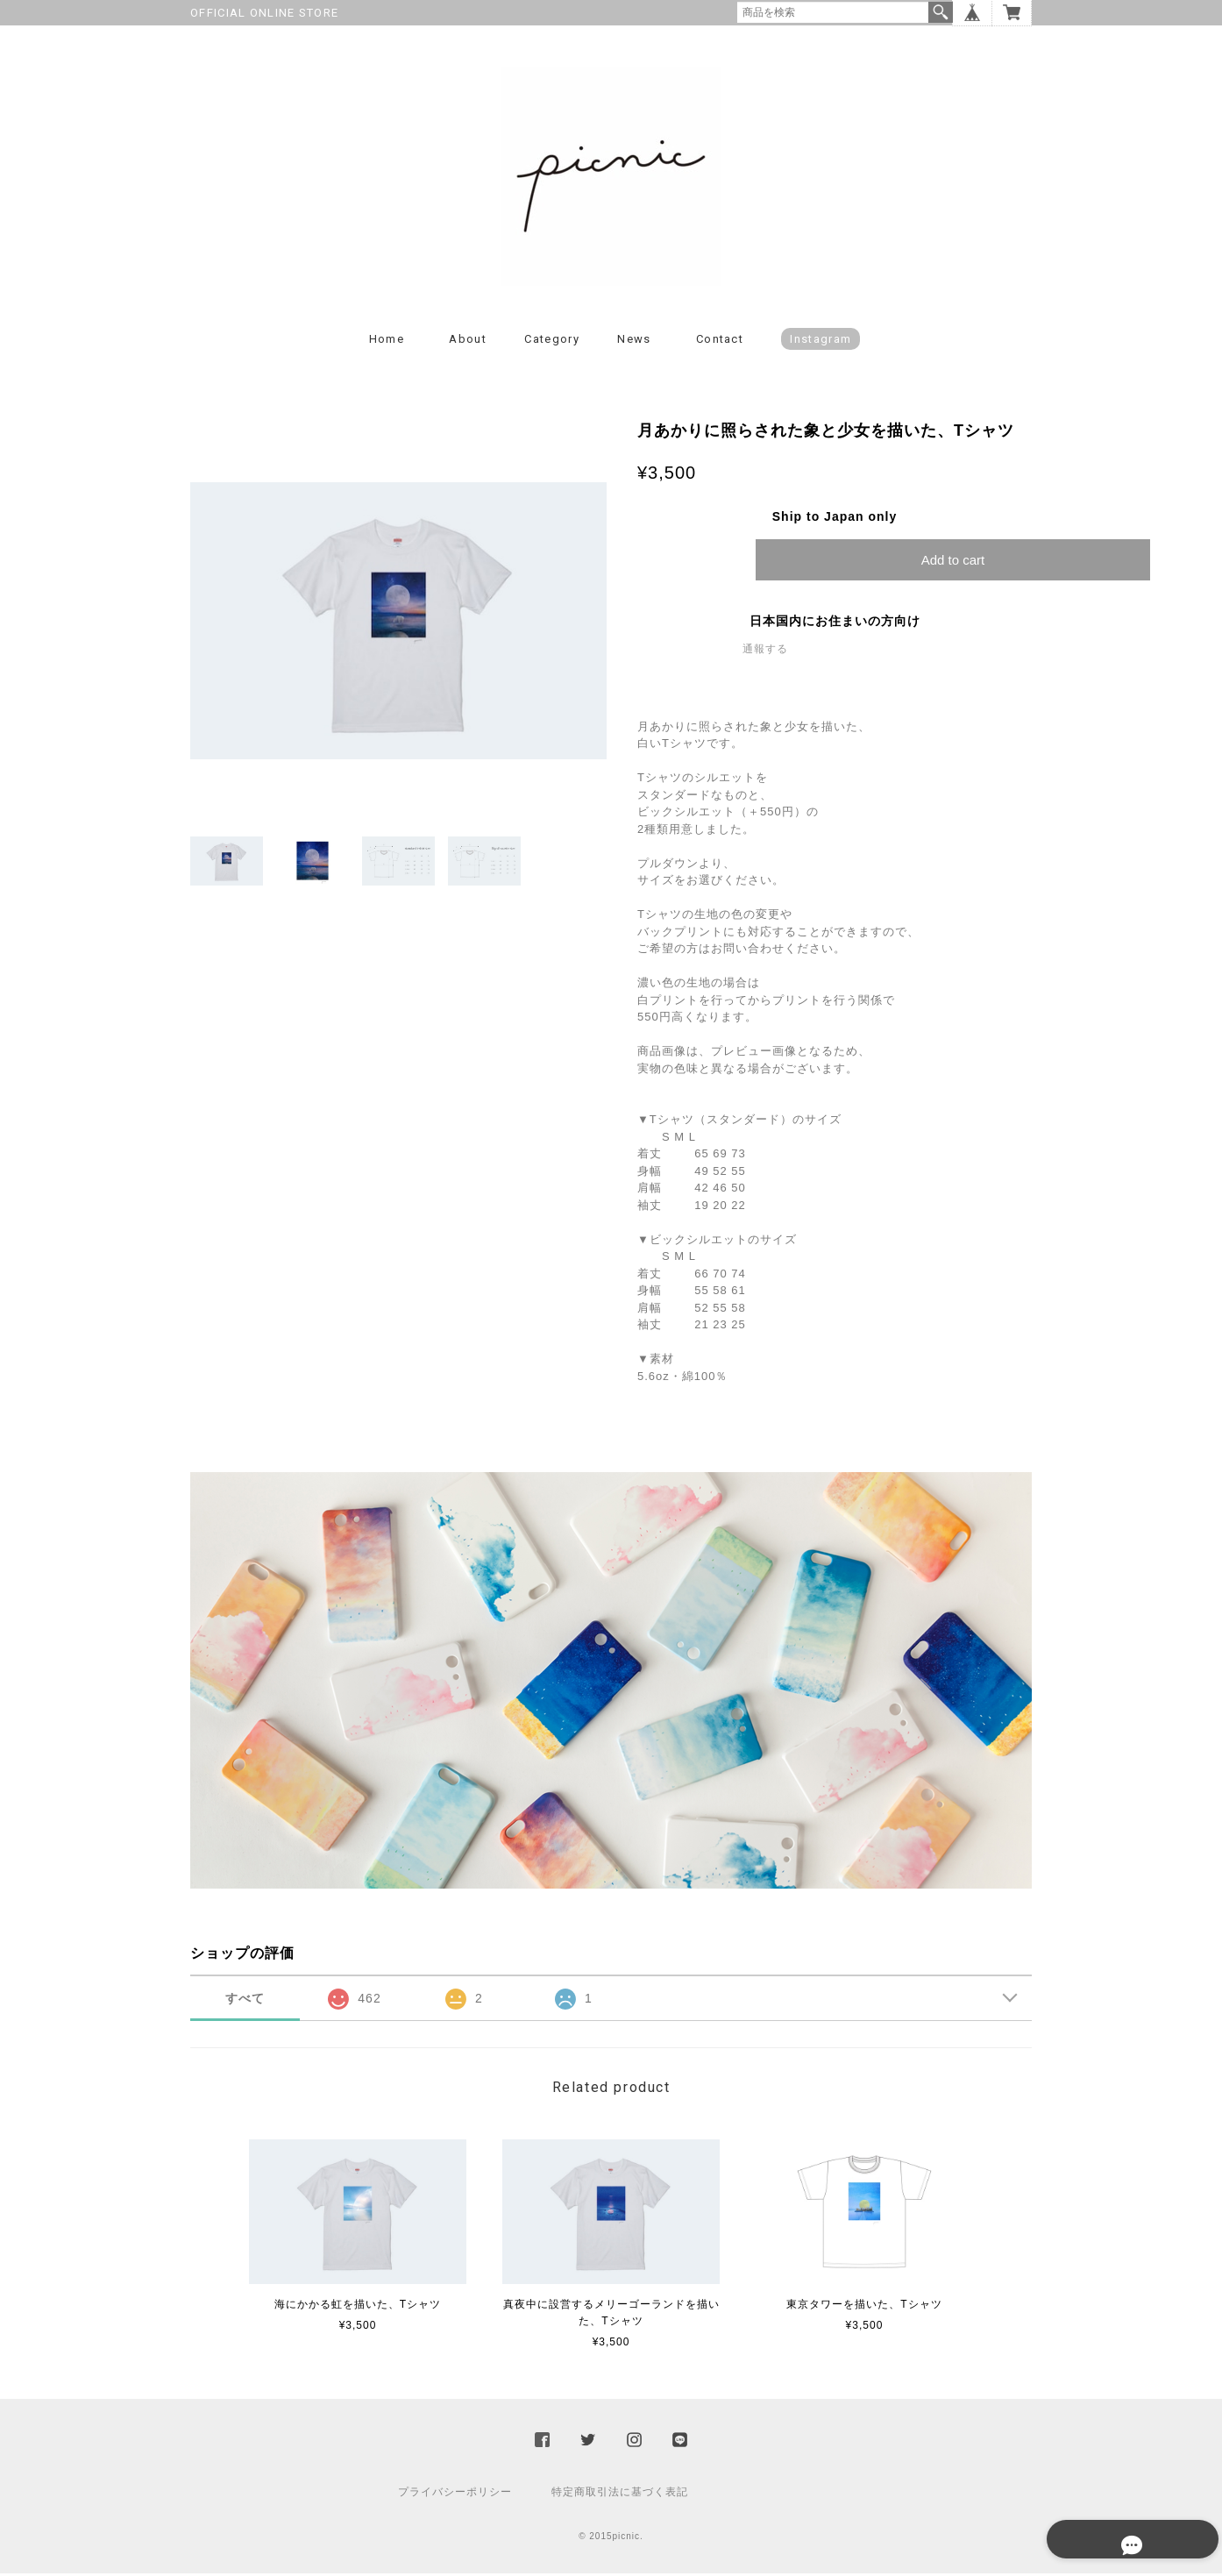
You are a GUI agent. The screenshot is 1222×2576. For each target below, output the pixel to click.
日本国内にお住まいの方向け (835, 623)
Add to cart (953, 561)
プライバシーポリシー (455, 2494)
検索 (940, 12)
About (468, 341)
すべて (245, 2001)
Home (386, 341)
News (633, 341)
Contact (719, 341)
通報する (765, 650)
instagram (820, 341)
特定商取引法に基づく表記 (619, 2494)
